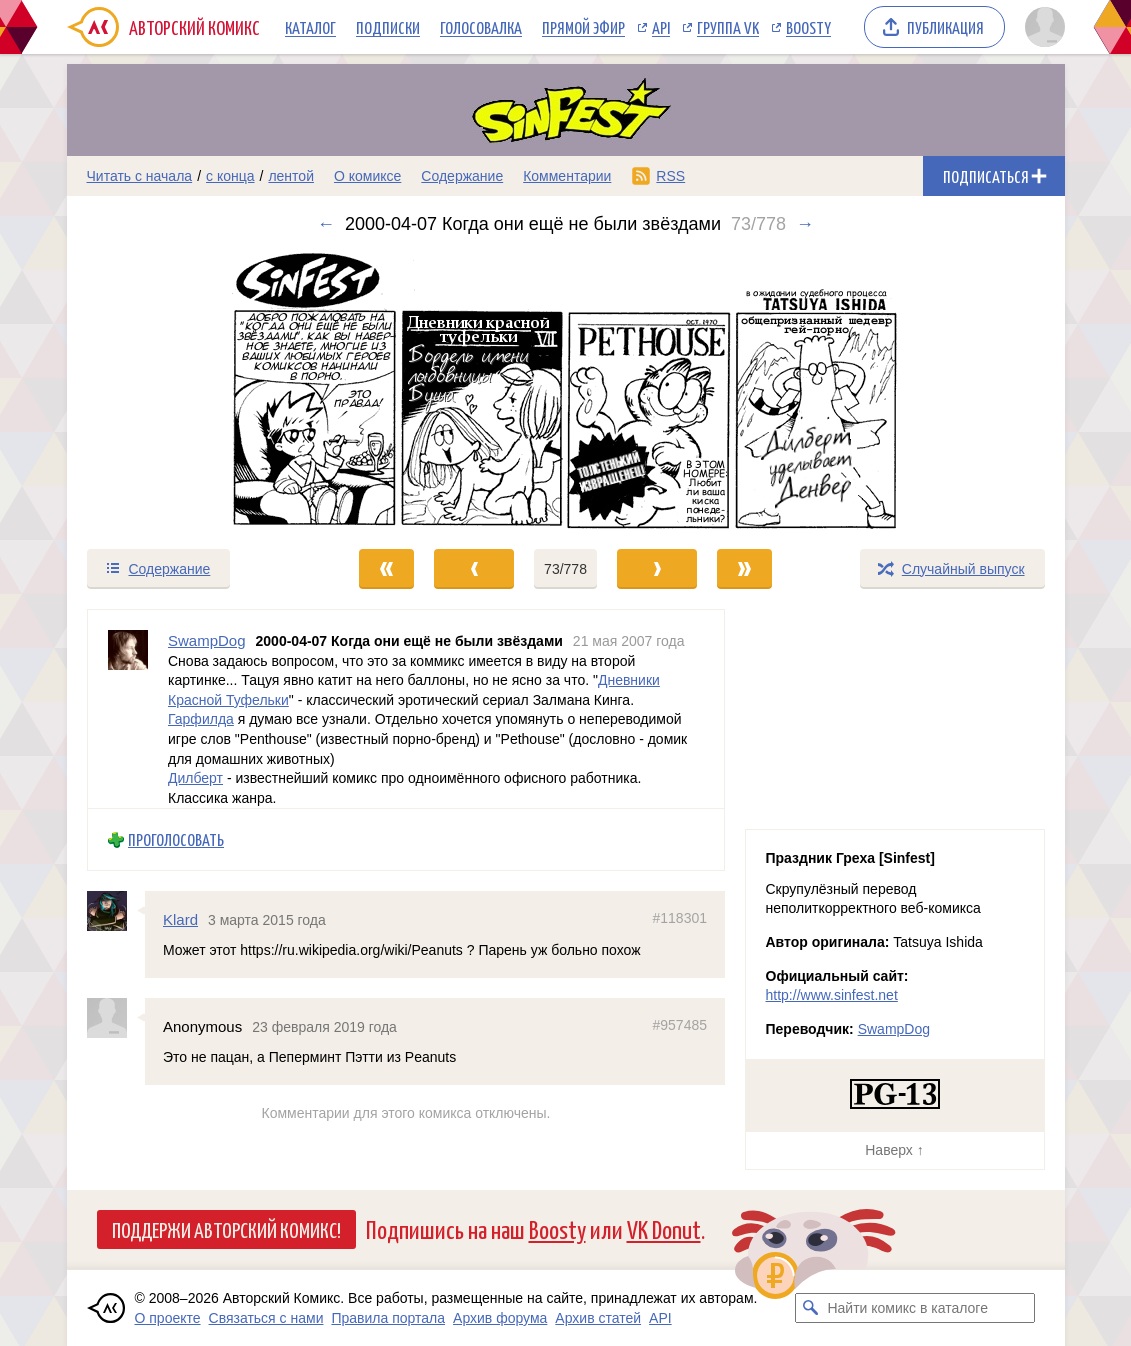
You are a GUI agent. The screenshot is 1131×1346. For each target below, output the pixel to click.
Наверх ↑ (894, 1150)
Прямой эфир (583, 27)
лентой (291, 176)
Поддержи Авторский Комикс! (226, 1229)
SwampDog (894, 1029)
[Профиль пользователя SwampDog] (128, 709)
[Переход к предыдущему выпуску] (192, 391)
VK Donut (664, 1228)
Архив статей (598, 1318)
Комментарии (567, 176)
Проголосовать (176, 839)
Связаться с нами (266, 1318)
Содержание (462, 176)
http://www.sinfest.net (832, 995)
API (661, 27)
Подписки (388, 27)
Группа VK (728, 27)
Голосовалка (481, 27)
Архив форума (500, 1318)
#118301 (679, 918)
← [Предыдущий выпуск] (326, 224)
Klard (180, 919)
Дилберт (195, 778)
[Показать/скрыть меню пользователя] (1041, 27)
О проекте (168, 1318)
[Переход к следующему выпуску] (566, 391)
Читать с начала (140, 176)
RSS (670, 176)
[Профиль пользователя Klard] (116, 911)
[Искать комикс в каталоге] (810, 1308)
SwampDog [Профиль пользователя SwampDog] (207, 640)
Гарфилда (201, 719)
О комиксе (367, 176)
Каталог (310, 27)
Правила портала (388, 1318)
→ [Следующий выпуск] (805, 224)
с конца (230, 176)
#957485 (679, 1025)
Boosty (808, 27)
